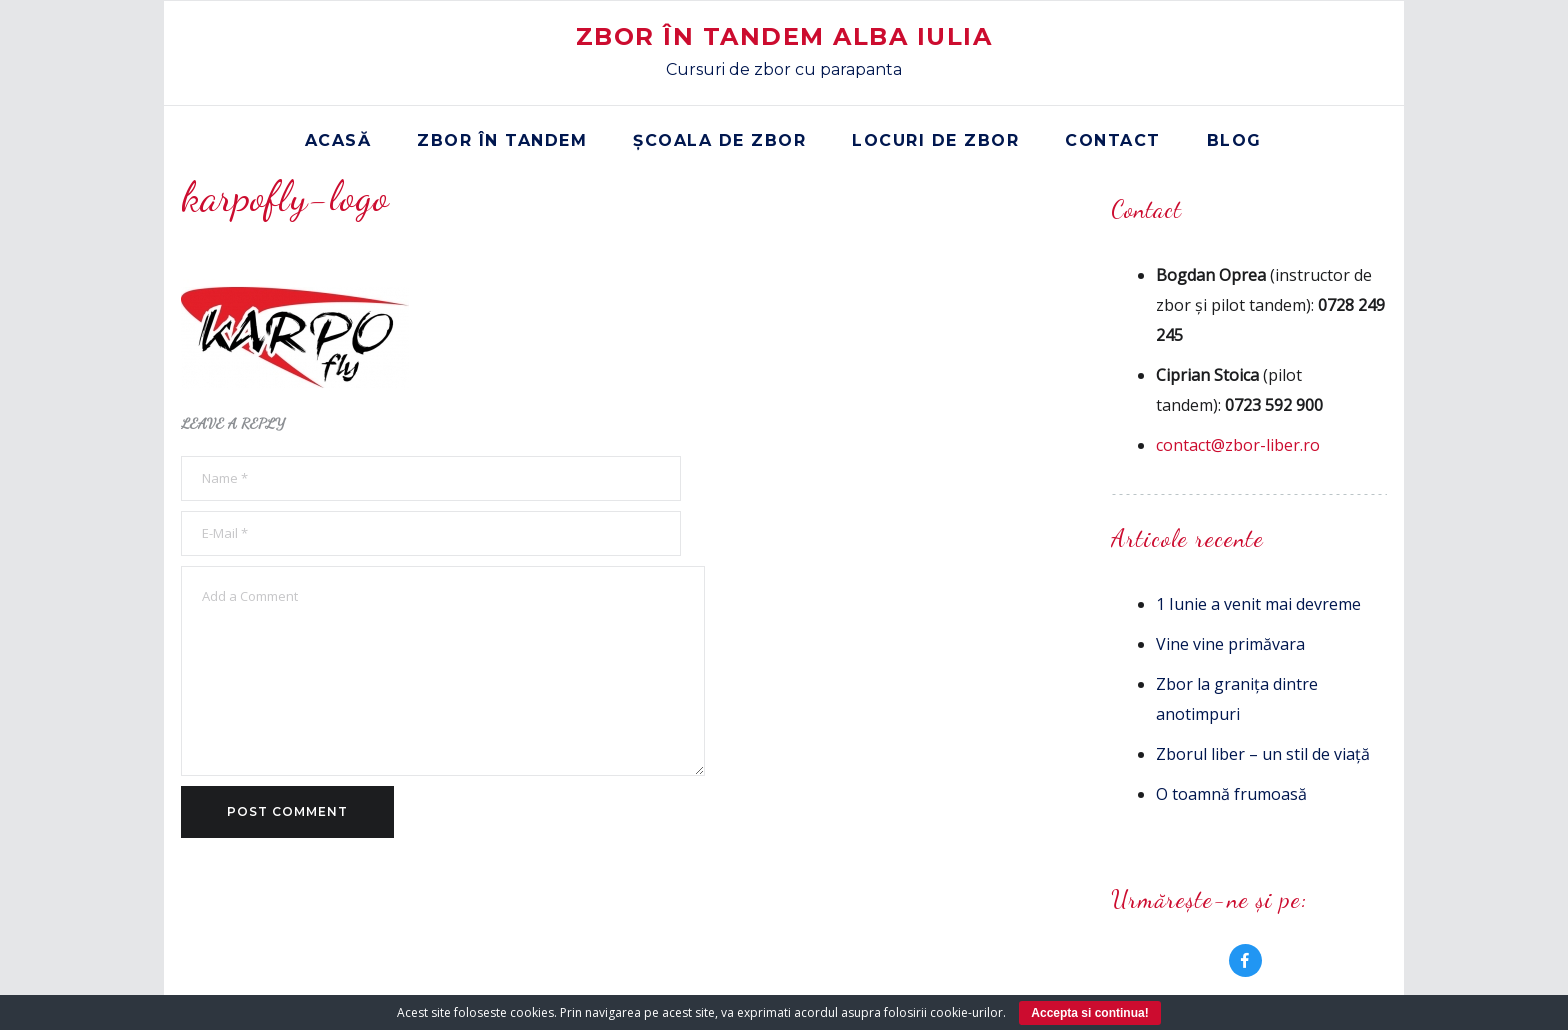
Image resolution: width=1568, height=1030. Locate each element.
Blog (1234, 140)
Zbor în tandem (502, 140)
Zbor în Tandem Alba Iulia (784, 36)
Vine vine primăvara (1230, 644)
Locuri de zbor (935, 140)
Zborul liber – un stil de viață (1263, 754)
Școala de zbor (719, 140)
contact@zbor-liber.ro (1238, 445)
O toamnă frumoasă (1231, 794)
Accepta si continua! (1089, 1013)
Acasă (338, 140)
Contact (1113, 140)
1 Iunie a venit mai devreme (1258, 604)
